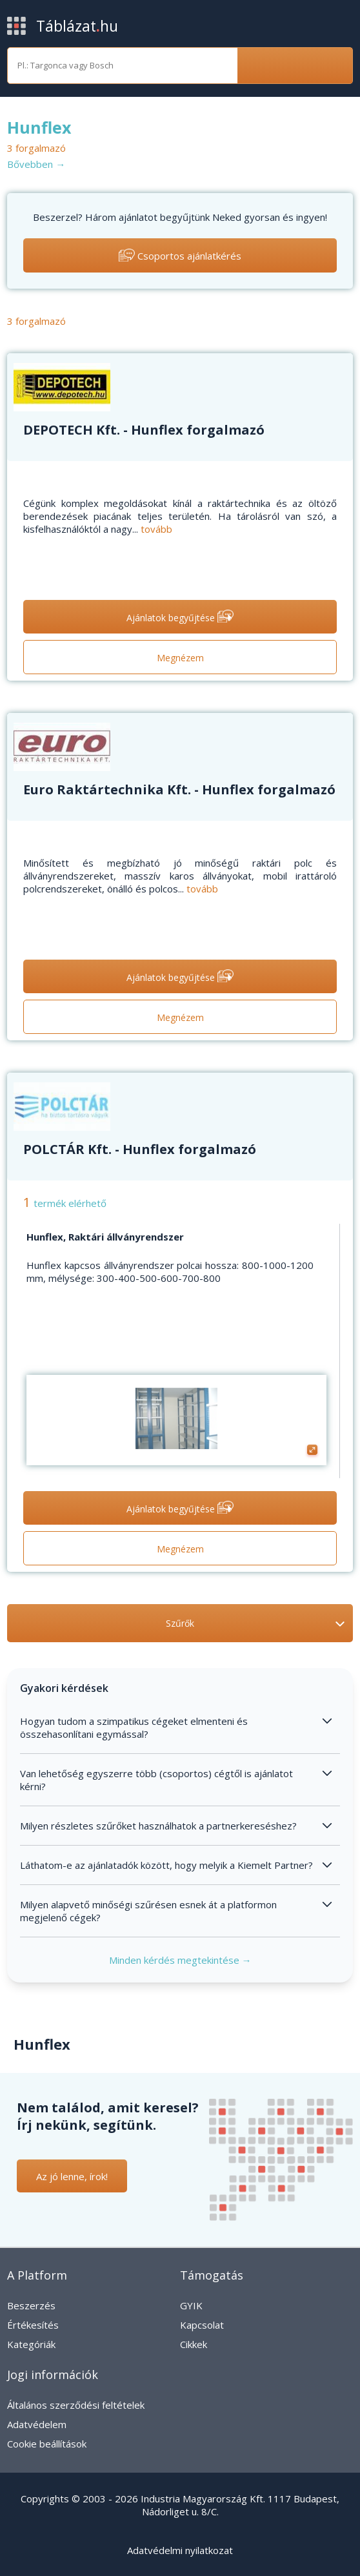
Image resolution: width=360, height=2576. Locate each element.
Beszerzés (31, 2305)
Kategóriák (31, 2344)
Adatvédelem (36, 2424)
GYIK (191, 2305)
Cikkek (193, 2344)
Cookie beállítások (46, 2443)
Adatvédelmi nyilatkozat (180, 2550)
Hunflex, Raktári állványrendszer (105, 1236)
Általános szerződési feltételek (76, 2404)
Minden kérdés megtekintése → (180, 1959)
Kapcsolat (202, 2324)
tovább (156, 528)
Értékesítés (33, 2324)
